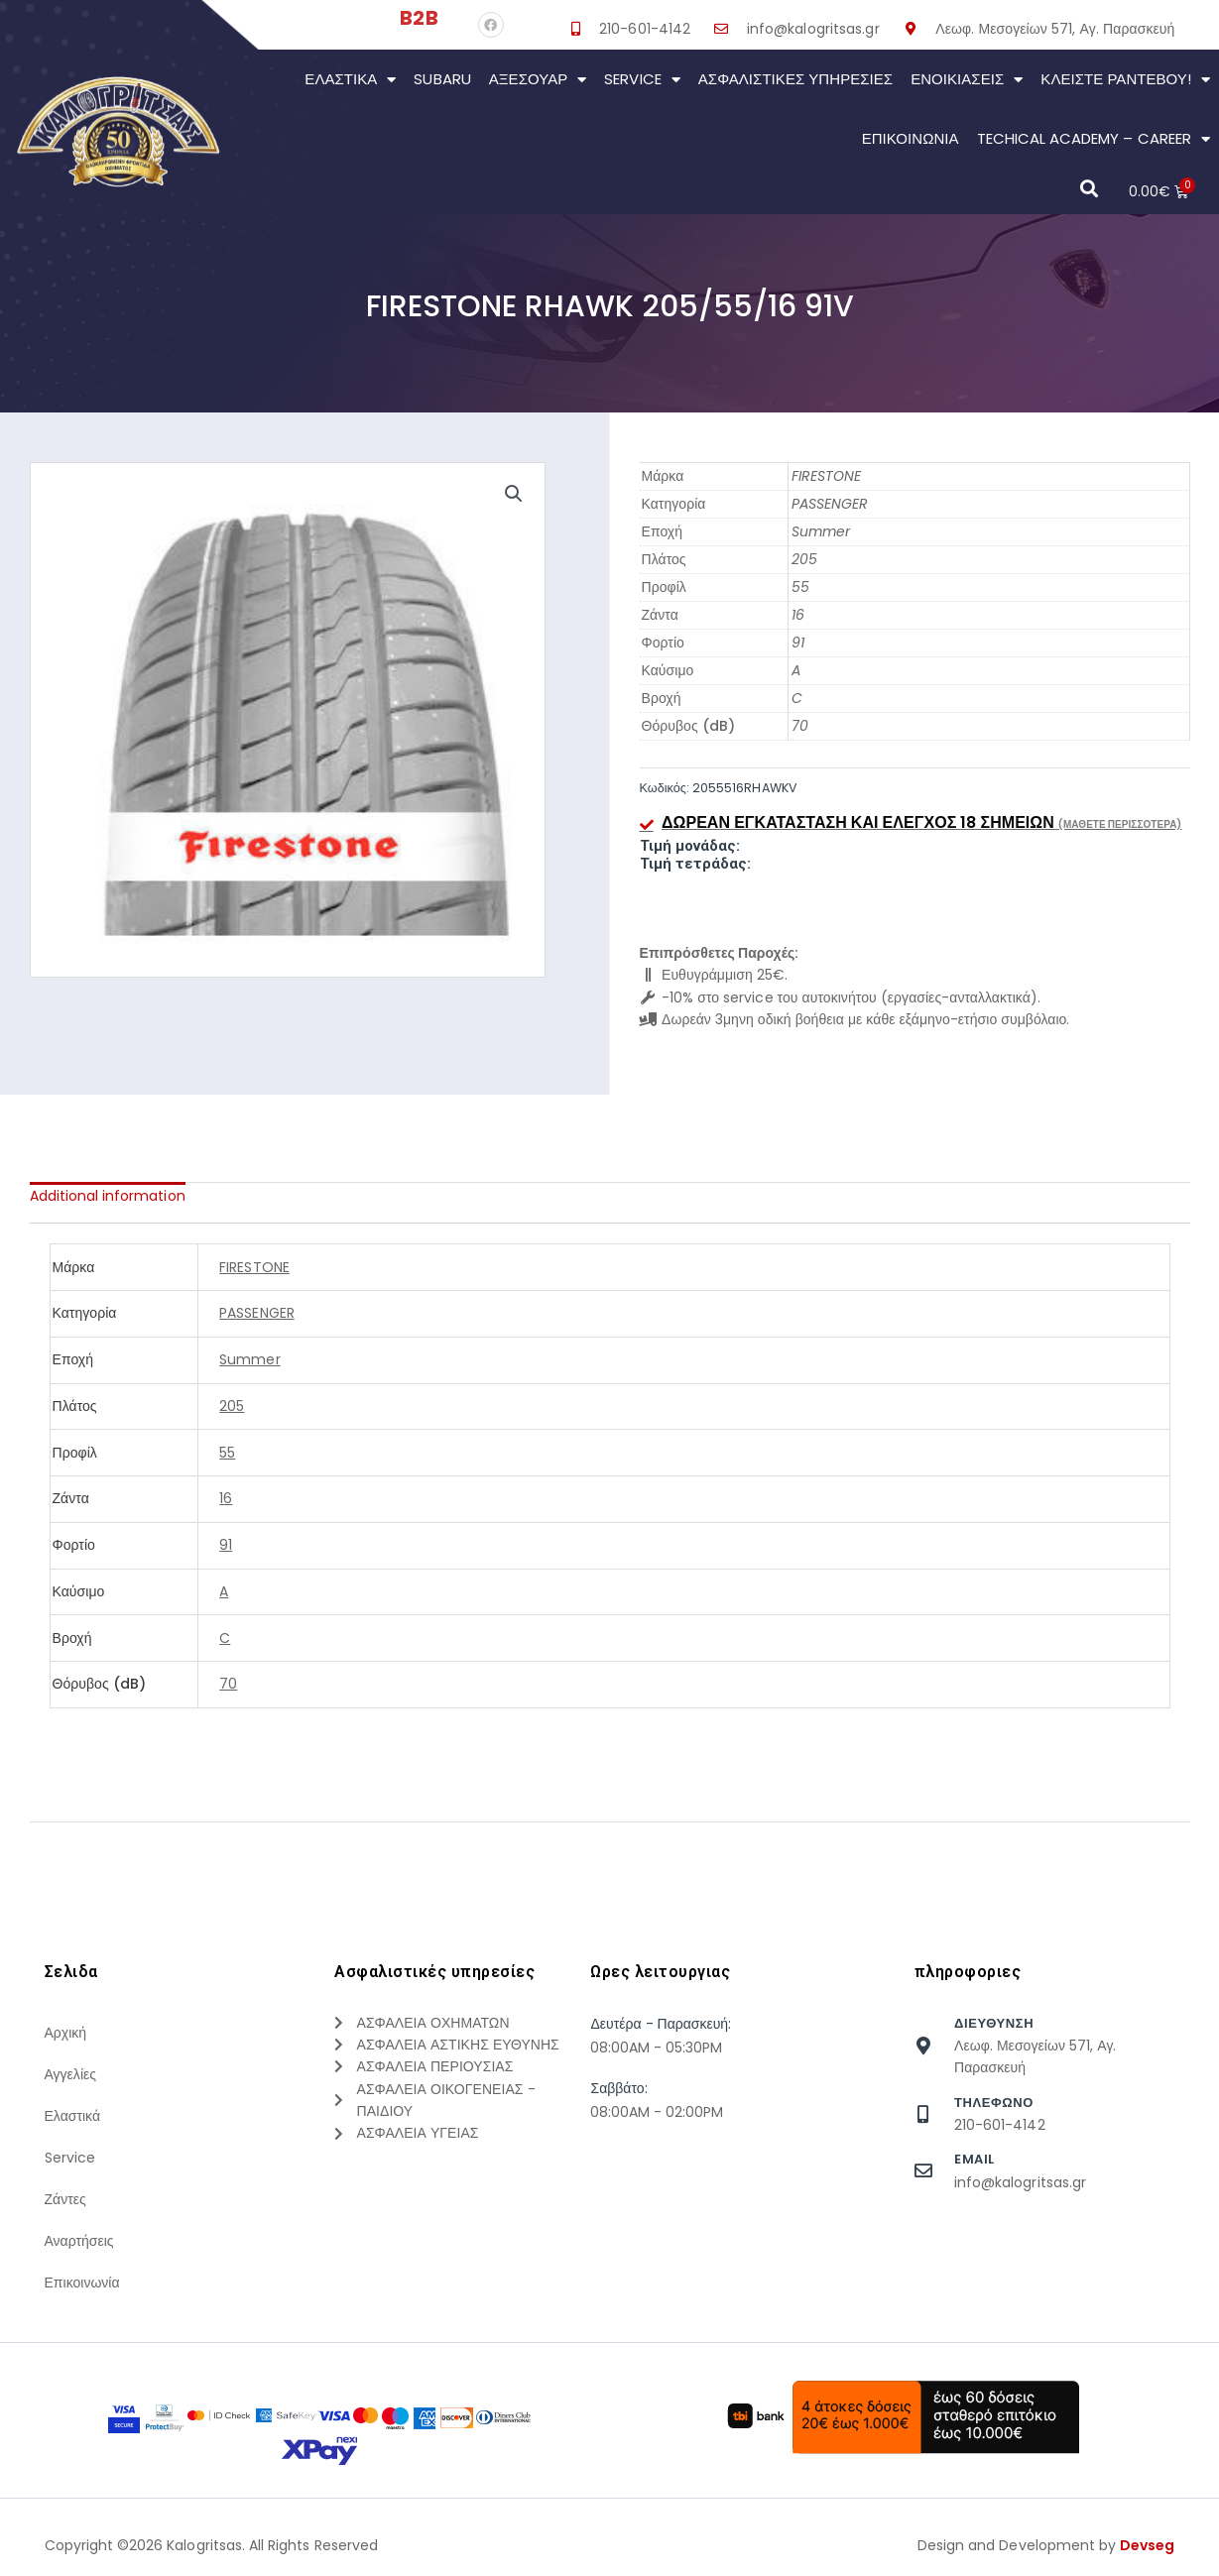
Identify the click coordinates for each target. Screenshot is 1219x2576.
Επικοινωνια (910, 138)
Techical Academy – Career (1093, 139)
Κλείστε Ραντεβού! (1125, 79)
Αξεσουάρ (538, 79)
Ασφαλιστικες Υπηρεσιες (795, 78)
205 (804, 559)
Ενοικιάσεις (967, 79)
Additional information (107, 1196)
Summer (821, 531)
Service (641, 79)
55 (800, 587)
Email (974, 2159)
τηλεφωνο (994, 2102)
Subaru (442, 78)
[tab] (107, 1196)
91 (798, 642)
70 (800, 726)
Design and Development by (1046, 2545)
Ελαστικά (350, 79)
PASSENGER (830, 504)
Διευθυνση (994, 2023)
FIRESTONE (826, 476)
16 (798, 615)
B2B (418, 18)
